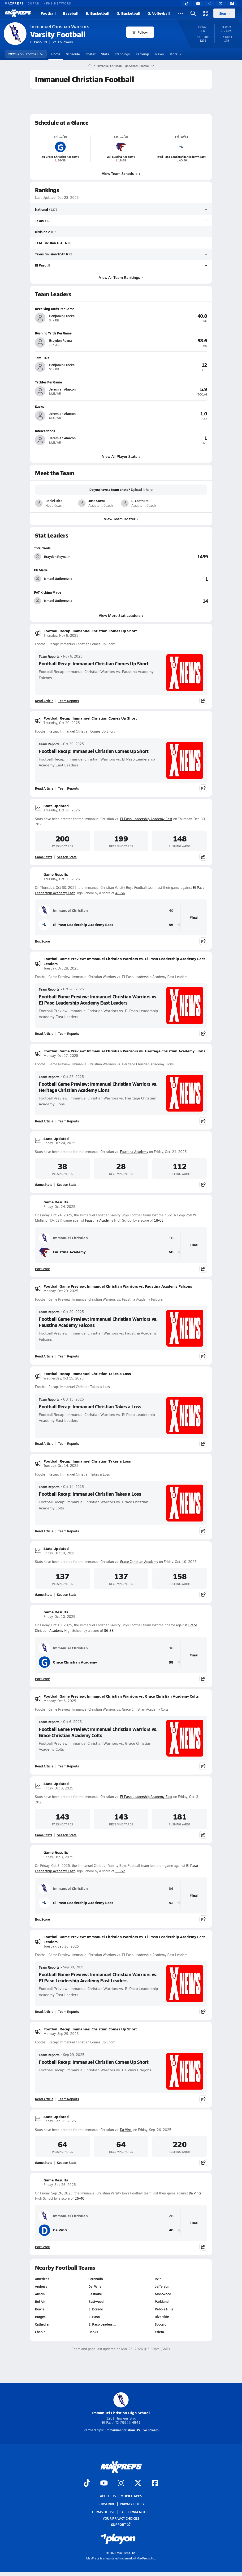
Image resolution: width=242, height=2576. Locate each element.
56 (171, 924)
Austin (40, 2293)
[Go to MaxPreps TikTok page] (87, 2483)
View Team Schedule (121, 173)
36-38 (109, 1630)
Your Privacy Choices (121, 2518)
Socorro (160, 2324)
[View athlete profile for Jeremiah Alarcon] (121, 382)
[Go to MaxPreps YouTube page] (104, 2483)
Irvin (158, 2278)
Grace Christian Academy (139, 1561)
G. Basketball (128, 13)
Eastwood (96, 2301)
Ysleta (159, 2331)
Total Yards (42, 548)
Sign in (224, 13)
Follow (140, 32)
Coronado (95, 2278)
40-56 (120, 893)
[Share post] (203, 700)
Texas (39, 220)
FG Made (41, 570)
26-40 (79, 2198)
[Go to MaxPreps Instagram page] (121, 2483)
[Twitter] (221, 3)
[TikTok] (187, 3)
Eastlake (95, 2293)
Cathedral (42, 2324)
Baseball (70, 13)
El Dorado (95, 2309)
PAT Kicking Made (47, 592)
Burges (40, 2316)
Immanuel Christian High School (121, 2403)
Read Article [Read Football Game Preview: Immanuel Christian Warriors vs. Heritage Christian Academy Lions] (44, 1121)
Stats (105, 54)
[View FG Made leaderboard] (164, 579)
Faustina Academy (134, 1151)
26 (171, 2215)
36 (171, 1648)
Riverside (162, 2316)
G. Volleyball (158, 13)
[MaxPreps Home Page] (90, 66)
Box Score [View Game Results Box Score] (42, 941)
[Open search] (193, 13)
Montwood (163, 2293)
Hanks (93, 2331)
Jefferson (162, 2286)
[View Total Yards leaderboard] (164, 557)
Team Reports (49, 656)
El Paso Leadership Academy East (146, 819)
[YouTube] (198, 3)
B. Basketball (97, 13)
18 (171, 1237)
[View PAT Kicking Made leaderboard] (164, 601)
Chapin (40, 2331)
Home (55, 54)
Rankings (142, 54)
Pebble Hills (164, 2309)
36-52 (120, 1871)
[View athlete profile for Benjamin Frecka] (121, 309)
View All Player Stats (121, 456)
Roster (90, 54)
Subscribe (106, 2503)
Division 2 (42, 231)
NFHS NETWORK (57, 3)
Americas (42, 2278)
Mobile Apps (131, 2495)
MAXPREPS (14, 3)
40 (171, 910)
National (41, 209)
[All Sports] (181, 13)
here (149, 490)
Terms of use (103, 2511)
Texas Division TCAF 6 (51, 254)
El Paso (40, 265)
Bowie (39, 2309)
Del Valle (94, 2286)
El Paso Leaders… (102, 2324)
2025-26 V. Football (25, 54)
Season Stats (67, 856)
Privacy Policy (132, 2503)
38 (171, 1662)
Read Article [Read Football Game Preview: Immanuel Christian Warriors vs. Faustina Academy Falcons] (44, 1356)
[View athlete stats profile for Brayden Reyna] (77, 556)
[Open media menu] (205, 13)
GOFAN (34, 3)
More (174, 54)
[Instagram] (209, 3)
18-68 (159, 1220)
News (159, 54)
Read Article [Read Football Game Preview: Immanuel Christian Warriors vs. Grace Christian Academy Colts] (44, 1766)
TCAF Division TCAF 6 (51, 242)
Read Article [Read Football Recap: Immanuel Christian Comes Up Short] (44, 700)
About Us (108, 2495)
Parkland (162, 2301)
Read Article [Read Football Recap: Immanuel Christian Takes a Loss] (44, 1443)
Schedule (73, 54)
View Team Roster (121, 518)
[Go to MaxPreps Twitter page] (138, 2483)
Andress (41, 2286)
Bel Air (40, 2301)
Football (48, 13)
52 (171, 1902)
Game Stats (43, 856)
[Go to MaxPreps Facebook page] (155, 2483)
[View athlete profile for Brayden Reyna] (121, 333)
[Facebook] (232, 3)
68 (171, 1252)
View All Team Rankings (121, 277)
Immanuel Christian (63, 910)
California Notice (135, 2511)
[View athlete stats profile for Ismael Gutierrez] (77, 578)
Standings (122, 54)
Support (121, 2524)
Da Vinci (126, 2129)
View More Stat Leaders (121, 615)
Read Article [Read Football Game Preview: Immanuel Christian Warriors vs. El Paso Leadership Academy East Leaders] (44, 1033)
